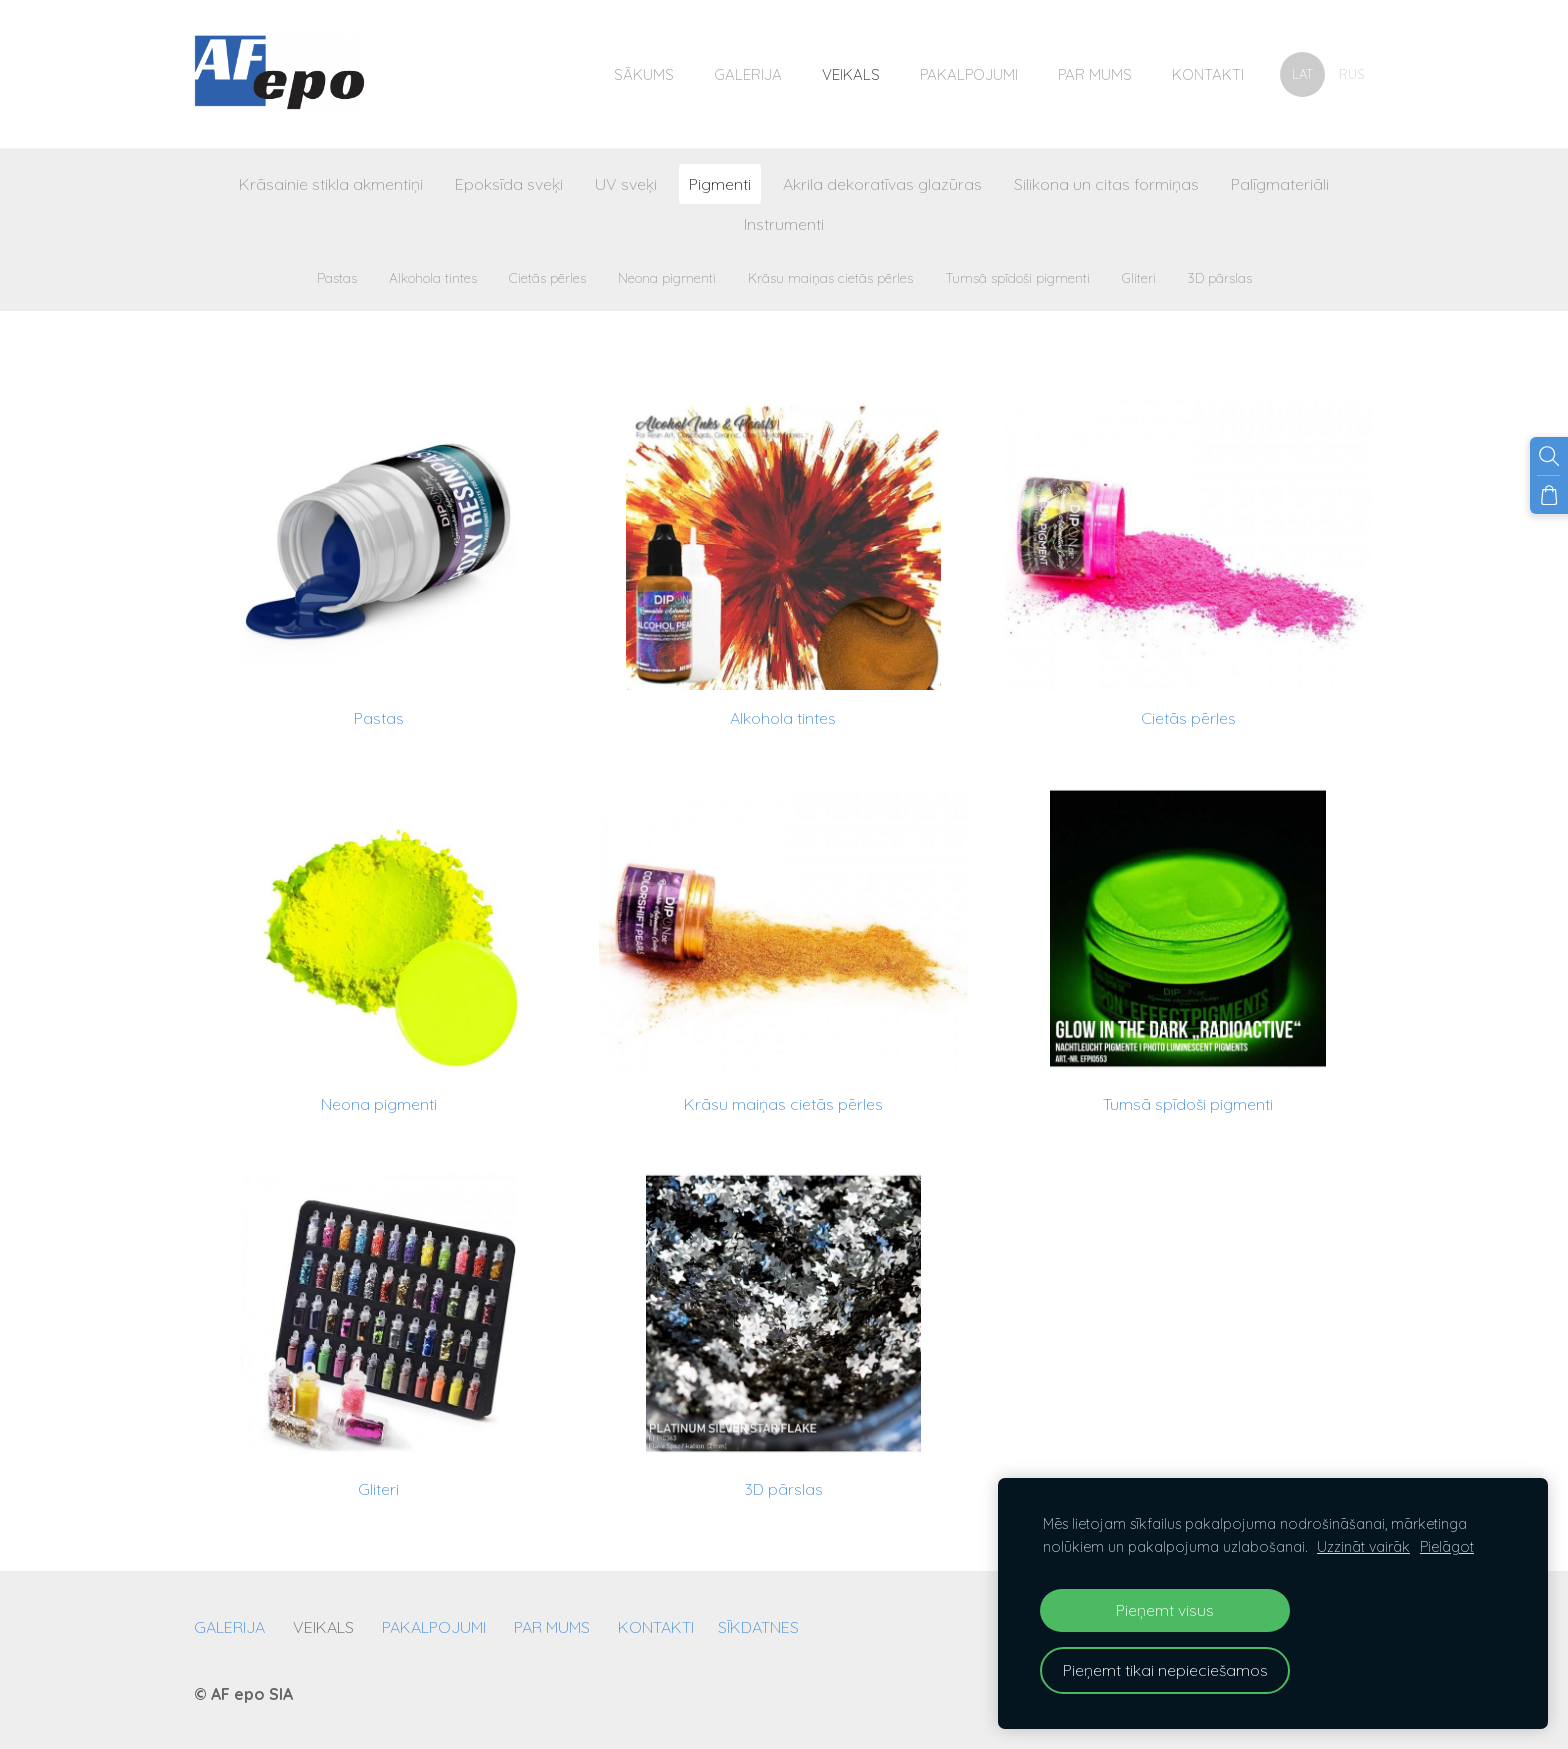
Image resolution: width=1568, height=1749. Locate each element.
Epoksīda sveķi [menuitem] (509, 184)
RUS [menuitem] (1351, 74)
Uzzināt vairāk (1363, 1547)
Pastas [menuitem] (337, 277)
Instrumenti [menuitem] (784, 224)
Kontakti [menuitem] (1208, 74)
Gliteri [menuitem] (1139, 277)
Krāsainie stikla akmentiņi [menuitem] (331, 184)
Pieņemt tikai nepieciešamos (1165, 1670)
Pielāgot (1447, 1547)
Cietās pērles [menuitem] (547, 277)
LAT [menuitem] (1302, 74)
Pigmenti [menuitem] (720, 184)
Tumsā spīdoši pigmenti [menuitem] (1017, 277)
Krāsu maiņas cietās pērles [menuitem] (830, 277)
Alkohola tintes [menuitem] (433, 277)
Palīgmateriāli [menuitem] (1280, 184)
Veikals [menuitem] (851, 74)
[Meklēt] (1549, 456)
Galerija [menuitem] (748, 74)
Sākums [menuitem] (644, 74)
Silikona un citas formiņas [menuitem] (1106, 184)
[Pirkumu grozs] (1549, 495)
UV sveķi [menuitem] (626, 184)
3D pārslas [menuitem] (1220, 277)
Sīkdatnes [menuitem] (758, 1627)
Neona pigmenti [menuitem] (667, 277)
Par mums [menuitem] (1095, 74)
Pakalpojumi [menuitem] (969, 74)
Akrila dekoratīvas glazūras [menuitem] (882, 184)
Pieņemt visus (1165, 1610)
